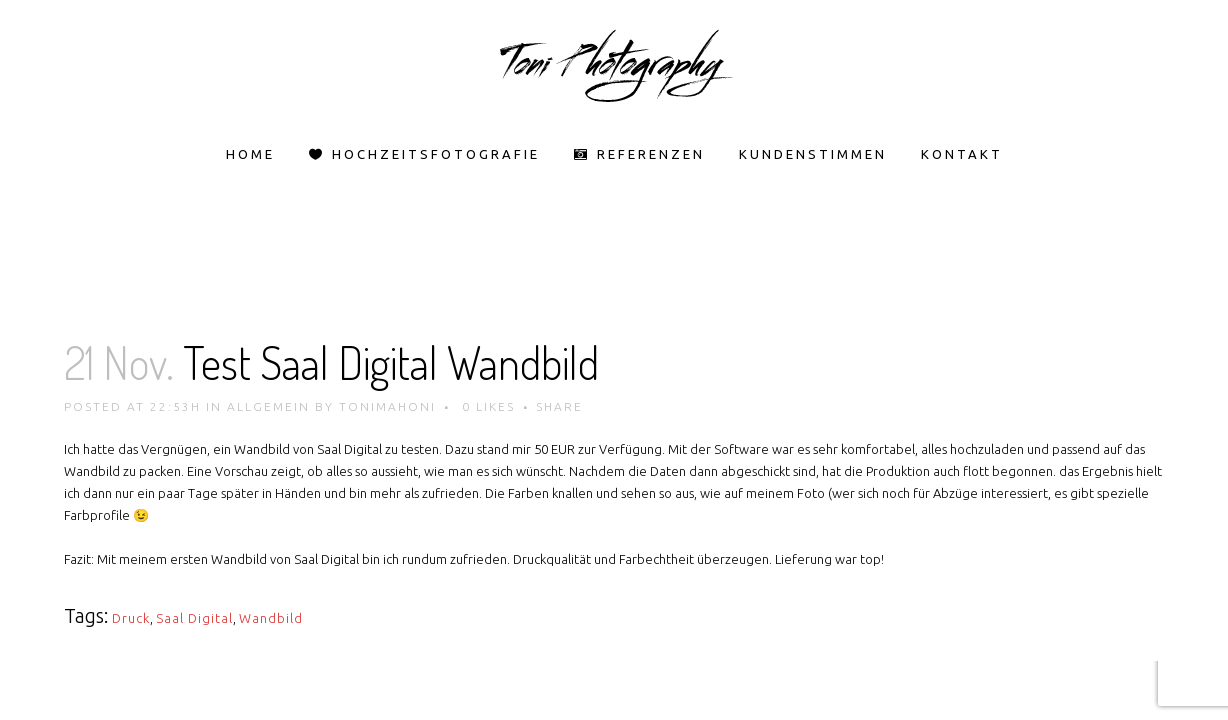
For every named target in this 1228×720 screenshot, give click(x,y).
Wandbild (271, 618)
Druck (131, 618)
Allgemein (268, 406)
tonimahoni (387, 406)
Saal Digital (194, 618)
